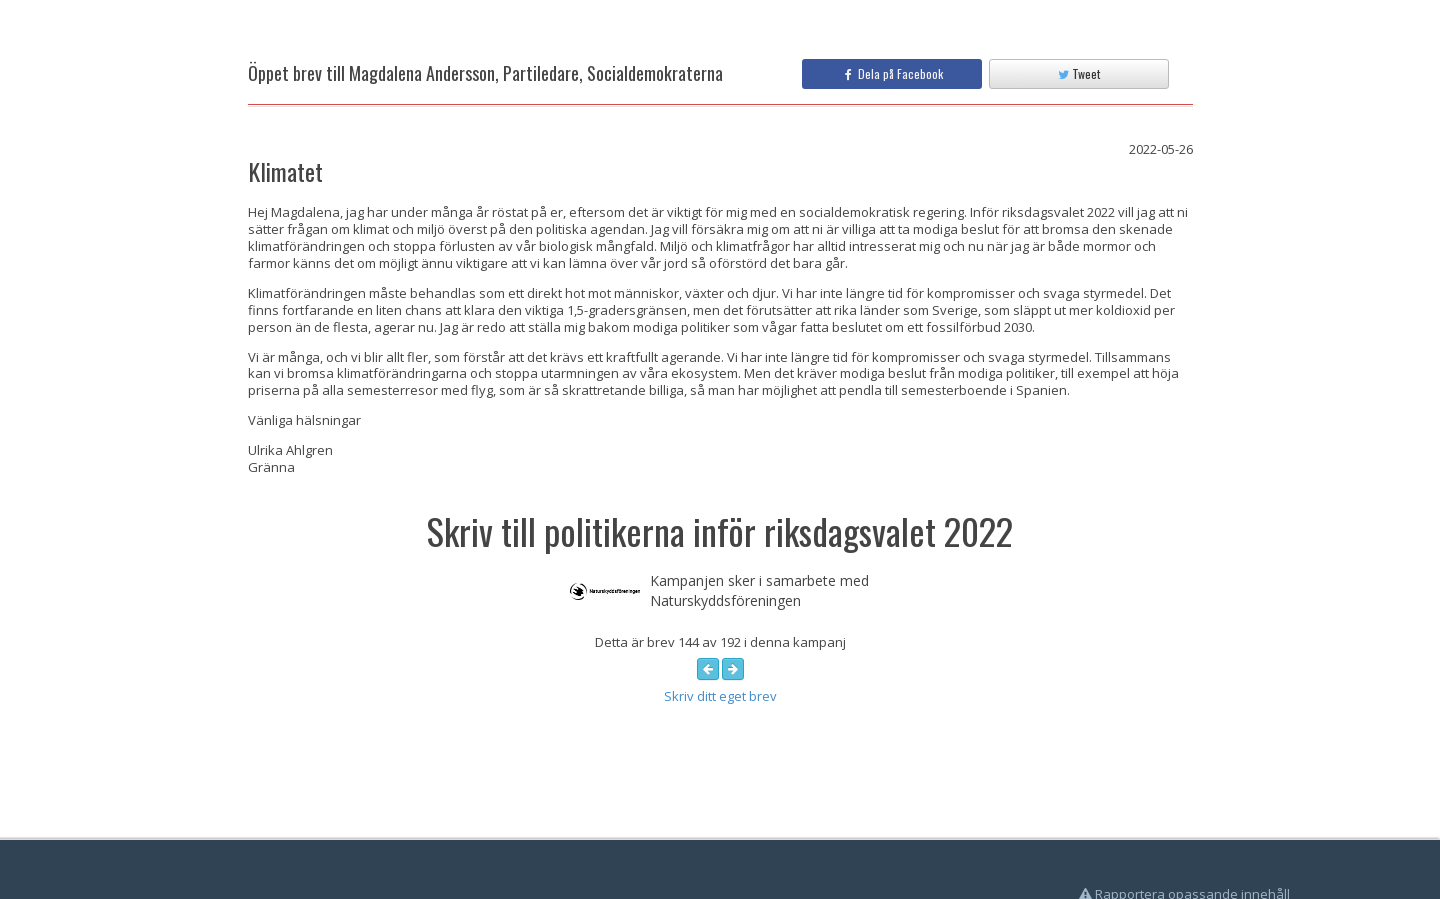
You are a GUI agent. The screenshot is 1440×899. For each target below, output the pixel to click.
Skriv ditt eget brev (720, 696)
